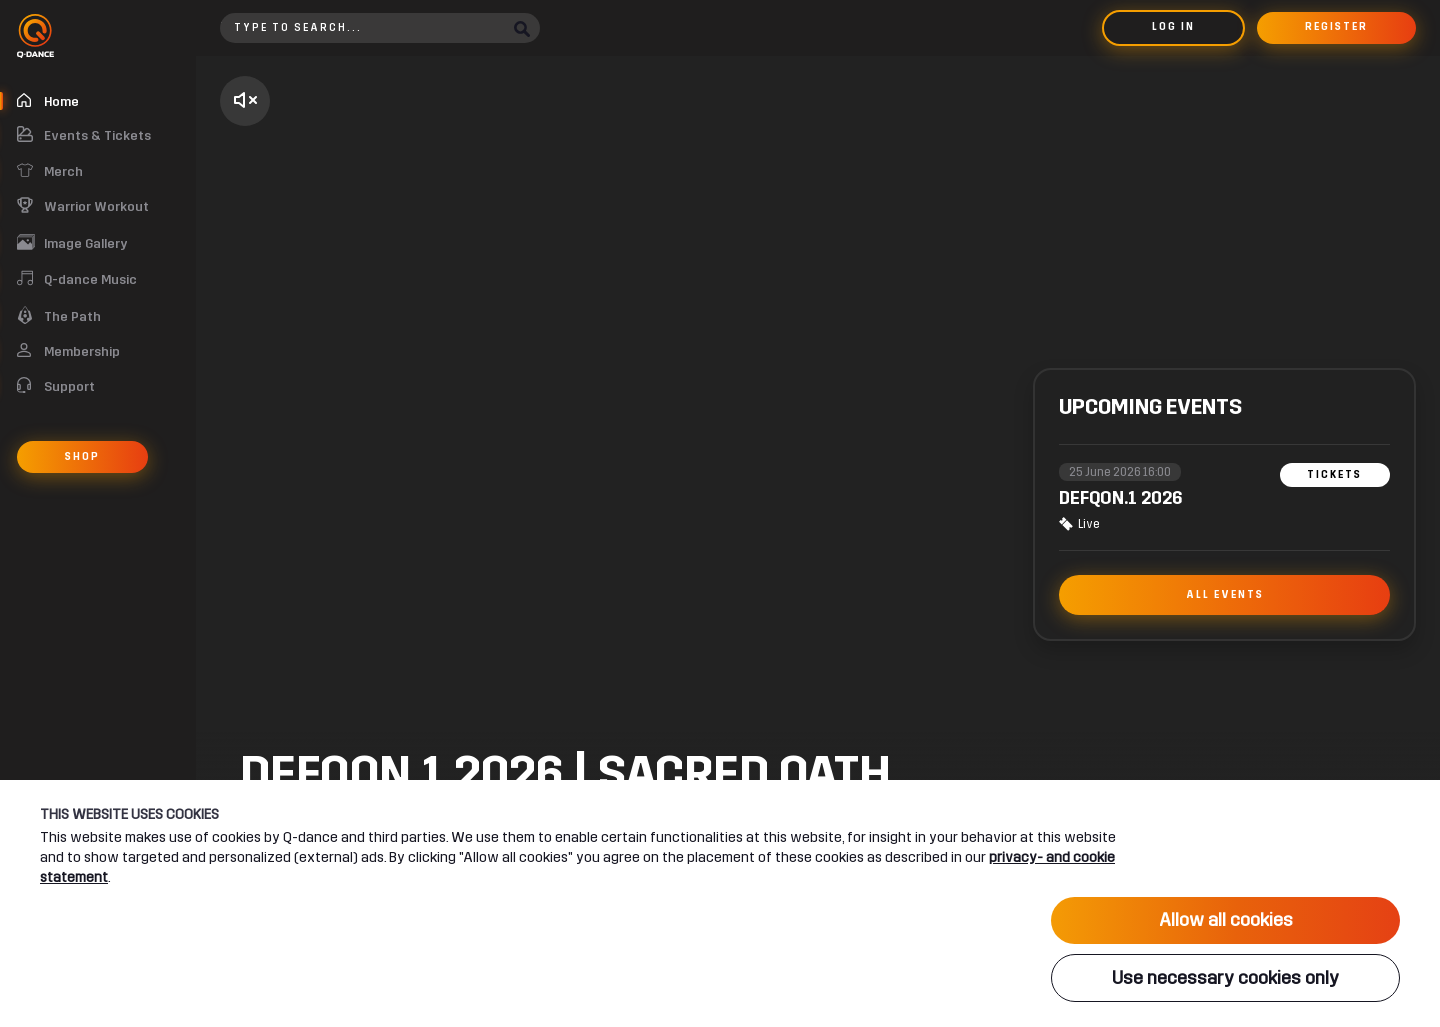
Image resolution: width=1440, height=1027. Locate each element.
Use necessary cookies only (1225, 978)
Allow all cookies (1226, 920)
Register (1336, 27)
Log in (1173, 27)
